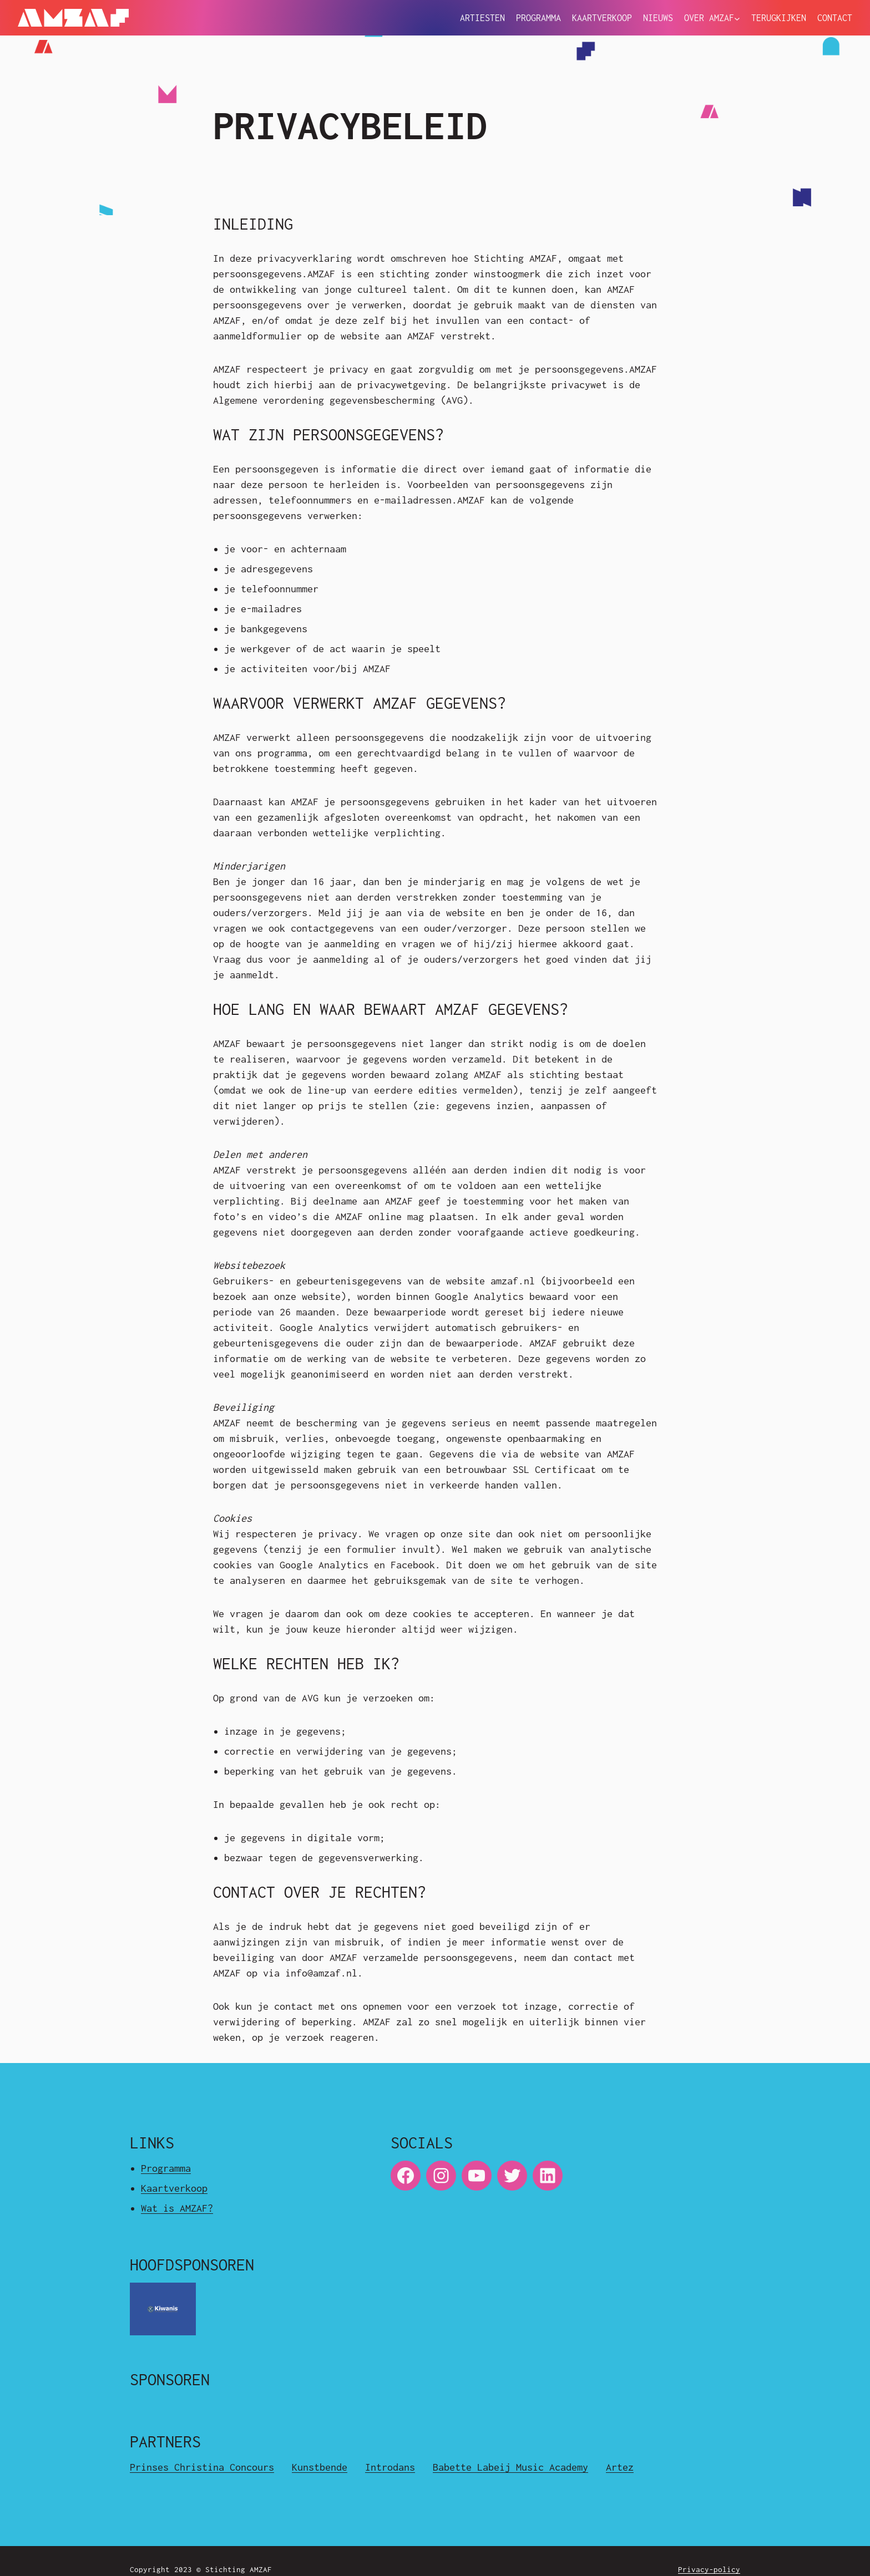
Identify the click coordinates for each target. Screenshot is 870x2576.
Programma (166, 2168)
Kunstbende (319, 2467)
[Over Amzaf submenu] (737, 19)
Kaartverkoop (174, 2188)
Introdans (390, 2467)
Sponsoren (170, 2379)
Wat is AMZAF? (177, 2208)
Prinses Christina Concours (202, 2467)
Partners (165, 2441)
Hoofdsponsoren (192, 2264)
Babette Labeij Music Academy (510, 2467)
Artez (620, 2467)
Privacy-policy (709, 2569)
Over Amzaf (709, 18)
